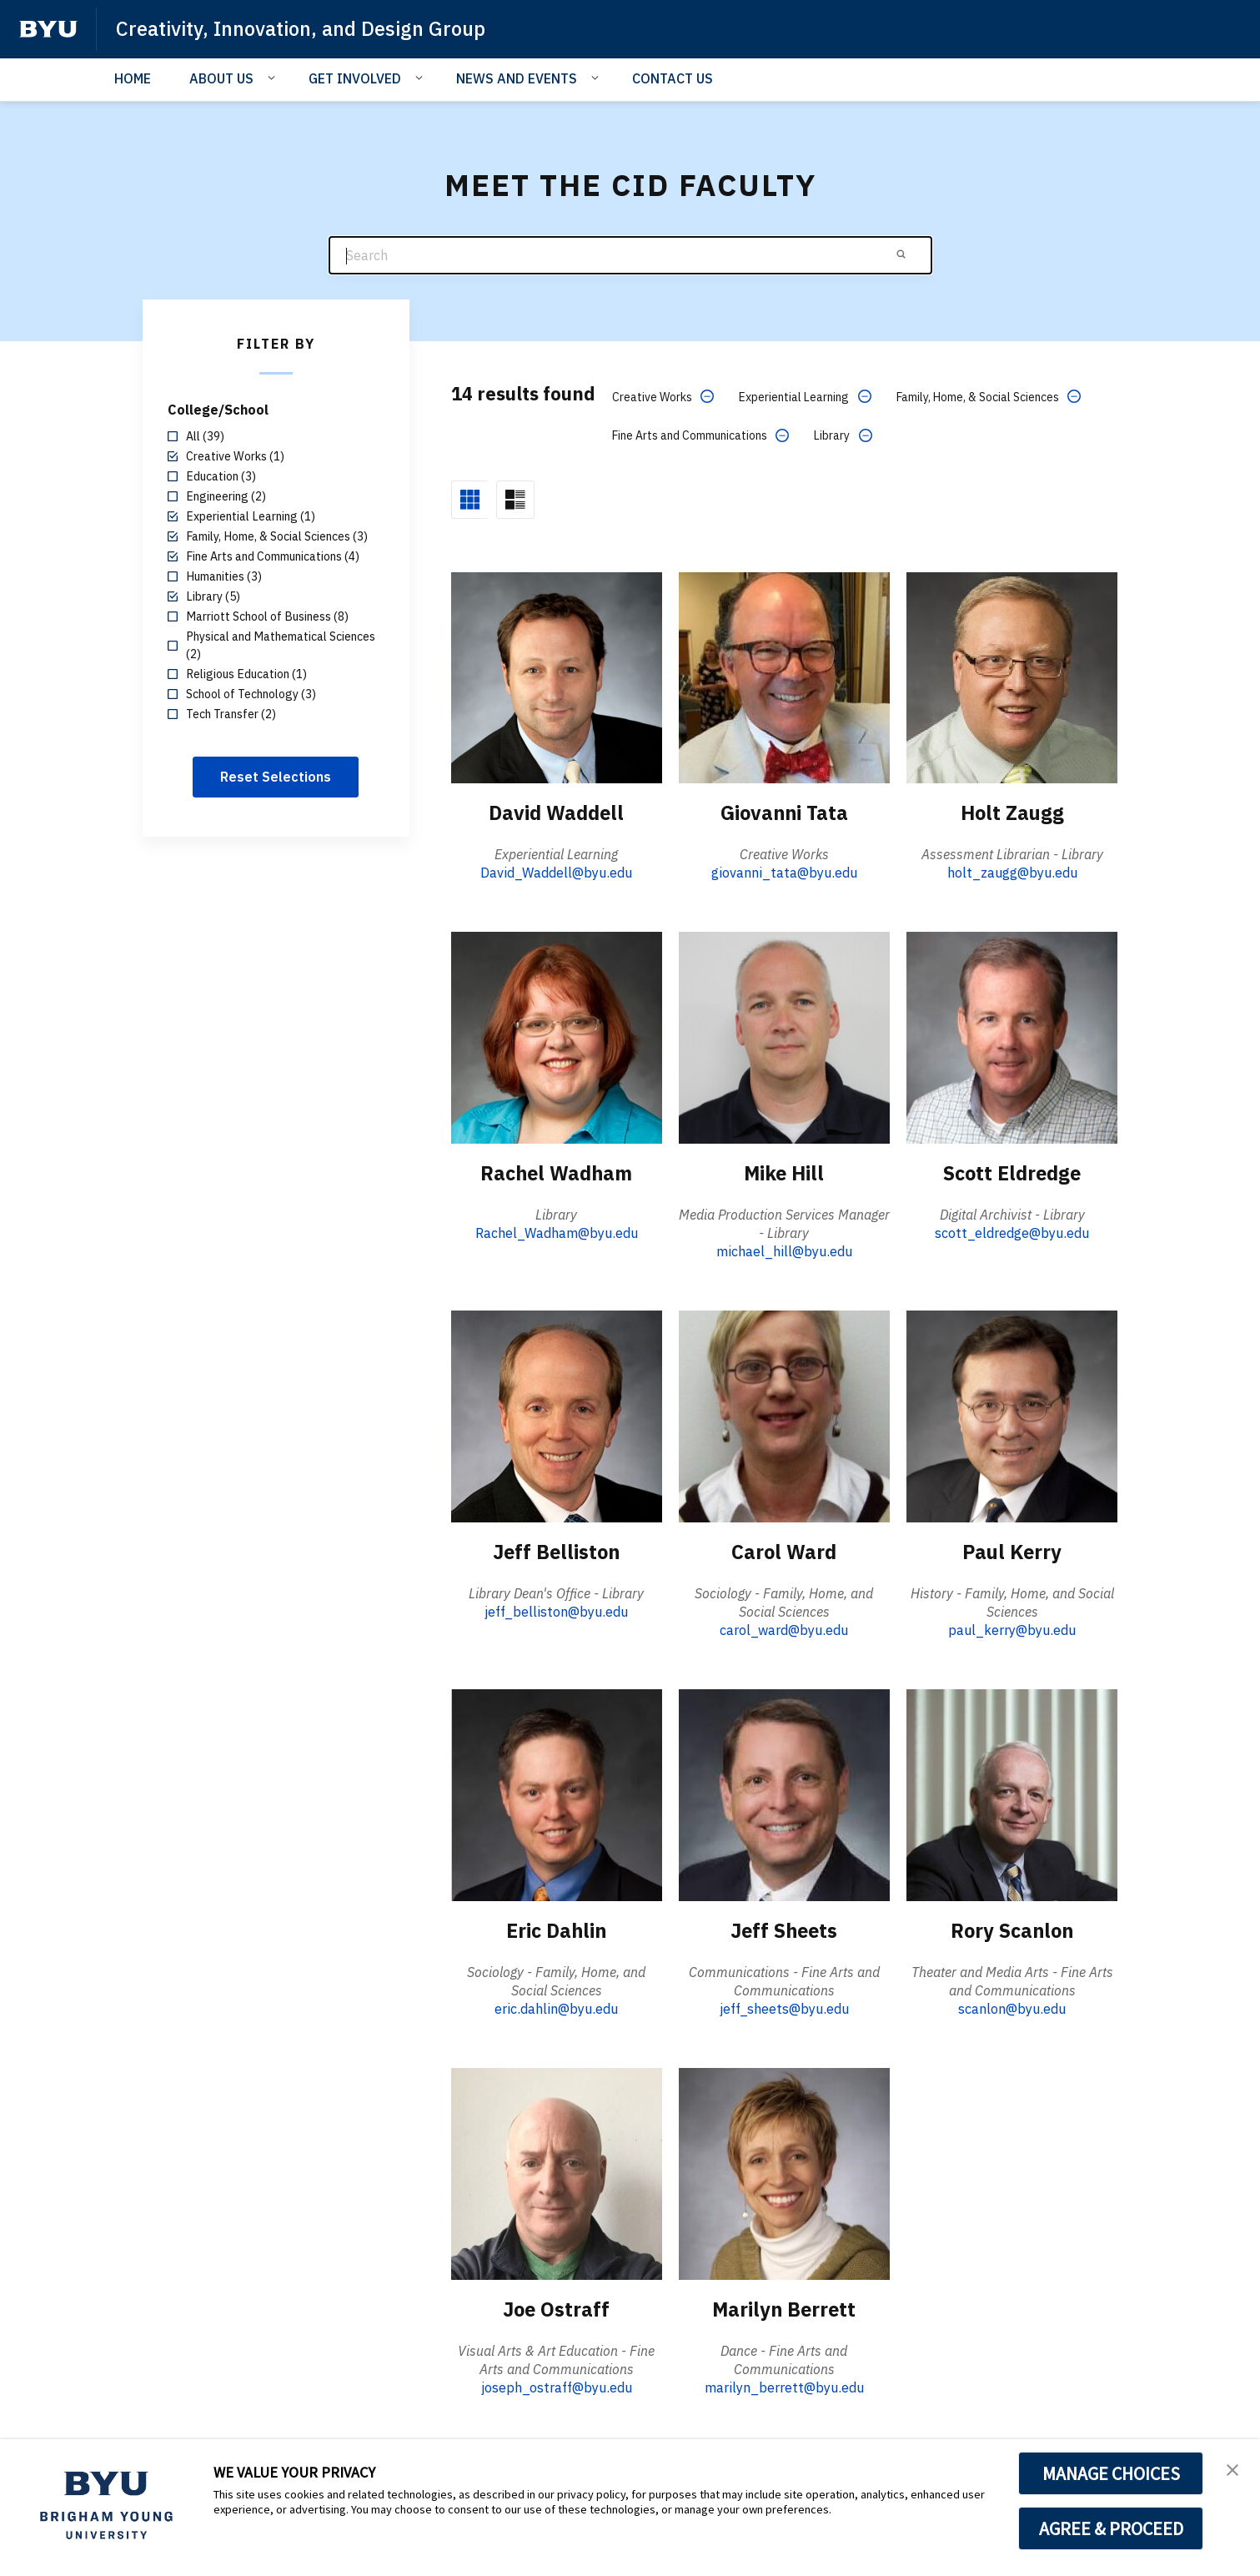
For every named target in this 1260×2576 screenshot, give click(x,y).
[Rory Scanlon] (1011, 1793)
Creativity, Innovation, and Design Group (303, 28)
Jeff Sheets (784, 1928)
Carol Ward (783, 1550)
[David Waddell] (556, 676)
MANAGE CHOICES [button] (1111, 2473)
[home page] (48, 29)
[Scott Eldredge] (1011, 1036)
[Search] (630, 255)
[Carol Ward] (784, 1415)
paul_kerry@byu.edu (1012, 1629)
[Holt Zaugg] (1011, 676)
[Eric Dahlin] (556, 1793)
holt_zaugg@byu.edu (1012, 872)
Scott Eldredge (1012, 1172)
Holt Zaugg (1012, 812)
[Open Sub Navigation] (274, 77)
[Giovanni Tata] (784, 676)
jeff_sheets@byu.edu (784, 2007)
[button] (1232, 2469)
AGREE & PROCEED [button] (1111, 2528)
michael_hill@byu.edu (784, 1250)
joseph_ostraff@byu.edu (556, 2385)
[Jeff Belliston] (556, 1415)
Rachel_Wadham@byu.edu (556, 1232)
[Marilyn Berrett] (784, 2171)
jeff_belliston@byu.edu (556, 1610)
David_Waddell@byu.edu (556, 872)
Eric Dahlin (557, 1928)
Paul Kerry (1012, 1550)
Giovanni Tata (784, 812)
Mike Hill (784, 1172)
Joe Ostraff (556, 2307)
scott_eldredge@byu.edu (1012, 1232)
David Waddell (556, 812)
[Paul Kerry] (1011, 1415)
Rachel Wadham (556, 1172)
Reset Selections (275, 776)
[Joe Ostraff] (556, 2171)
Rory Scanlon (1012, 1928)
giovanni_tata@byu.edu (784, 872)
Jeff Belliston (556, 1550)
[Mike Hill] (784, 1036)
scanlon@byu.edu (1012, 2007)
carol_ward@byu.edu (784, 1629)
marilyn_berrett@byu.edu (784, 2385)
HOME (132, 78)
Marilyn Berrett (783, 2307)
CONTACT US (672, 78)
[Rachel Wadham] (556, 1036)
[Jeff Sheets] (784, 1793)
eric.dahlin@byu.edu (556, 2007)
